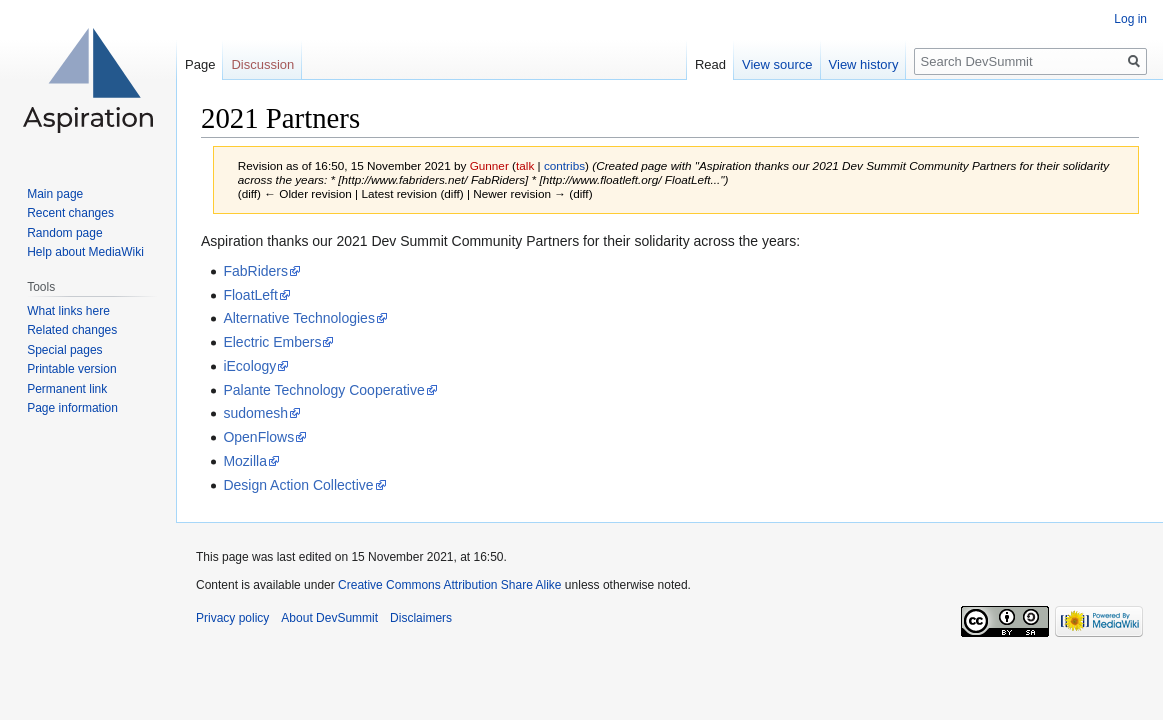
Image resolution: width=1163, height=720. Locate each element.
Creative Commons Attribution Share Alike (449, 585)
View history (864, 64)
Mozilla (245, 461)
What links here (68, 311)
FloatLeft (250, 295)
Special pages (64, 350)
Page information (72, 408)
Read (710, 64)
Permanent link (67, 389)
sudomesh (255, 413)
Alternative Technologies (299, 318)
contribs (564, 165)
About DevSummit (329, 618)
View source (777, 64)
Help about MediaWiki (85, 252)
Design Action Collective (298, 485)
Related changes (72, 330)
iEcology (249, 366)
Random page (64, 233)
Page (200, 64)
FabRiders (255, 271)
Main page (55, 194)
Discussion (262, 64)
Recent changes (70, 213)
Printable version (71, 369)
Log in (1130, 19)
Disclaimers (421, 618)
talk (525, 165)
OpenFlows (258, 437)
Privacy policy (232, 618)
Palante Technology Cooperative (323, 390)
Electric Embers (272, 342)
